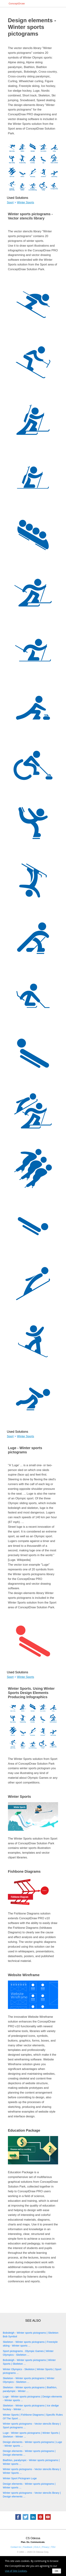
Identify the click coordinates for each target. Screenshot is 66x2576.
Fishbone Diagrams (24, 1871)
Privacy (45, 2547)
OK (56, 2571)
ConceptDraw (17, 3)
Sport (10, 202)
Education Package (24, 2130)
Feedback (27, 2547)
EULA (37, 2547)
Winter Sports (25, 202)
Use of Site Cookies (16, 2570)
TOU (53, 2547)
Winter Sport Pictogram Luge (20, 2478)
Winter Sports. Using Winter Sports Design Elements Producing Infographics (31, 1693)
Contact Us (16, 2547)
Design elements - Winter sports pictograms (32, 27)
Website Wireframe (24, 1975)
